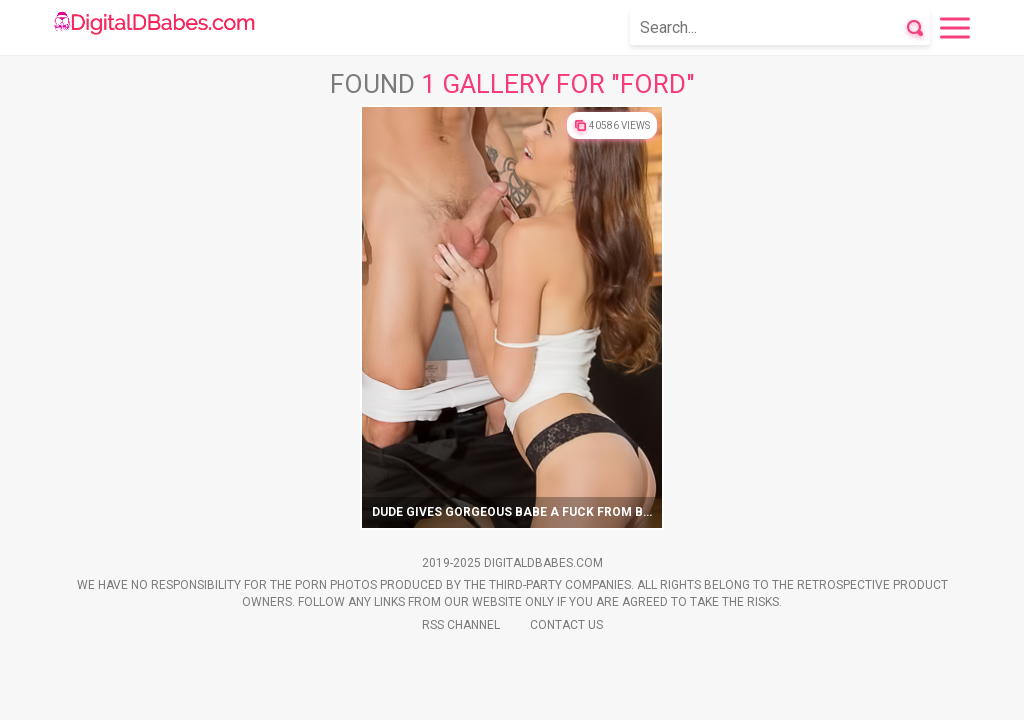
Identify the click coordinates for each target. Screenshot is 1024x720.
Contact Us (566, 625)
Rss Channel (461, 625)
